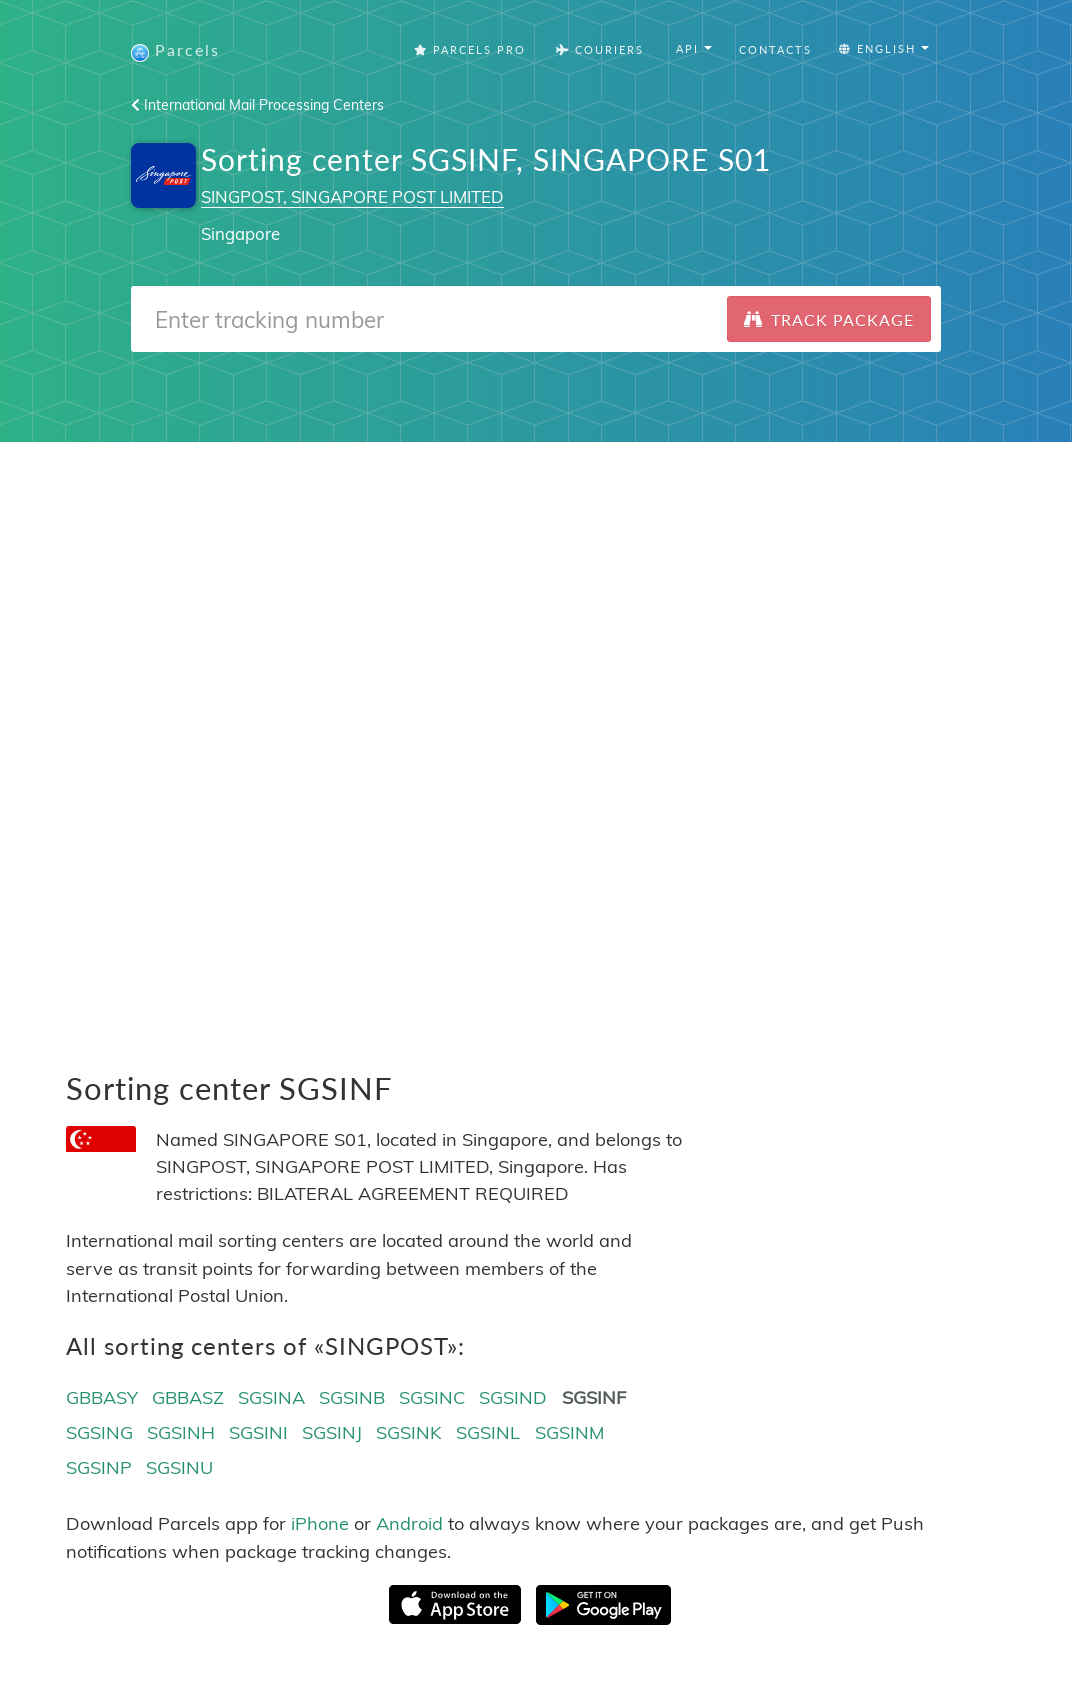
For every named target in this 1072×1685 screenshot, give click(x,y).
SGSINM (569, 1432)
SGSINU (179, 1467)
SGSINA (271, 1397)
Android (409, 1523)
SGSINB (352, 1397)
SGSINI (258, 1432)
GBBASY (102, 1397)
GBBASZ (188, 1397)
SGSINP (99, 1467)
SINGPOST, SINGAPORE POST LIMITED (352, 196)
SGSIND (513, 1397)
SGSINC (432, 1397)
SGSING (99, 1432)
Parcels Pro (470, 49)
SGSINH (181, 1432)
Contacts (775, 49)
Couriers (600, 49)
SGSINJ (332, 1432)
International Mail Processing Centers (257, 105)
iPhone (320, 1523)
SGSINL (488, 1432)
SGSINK (409, 1432)
